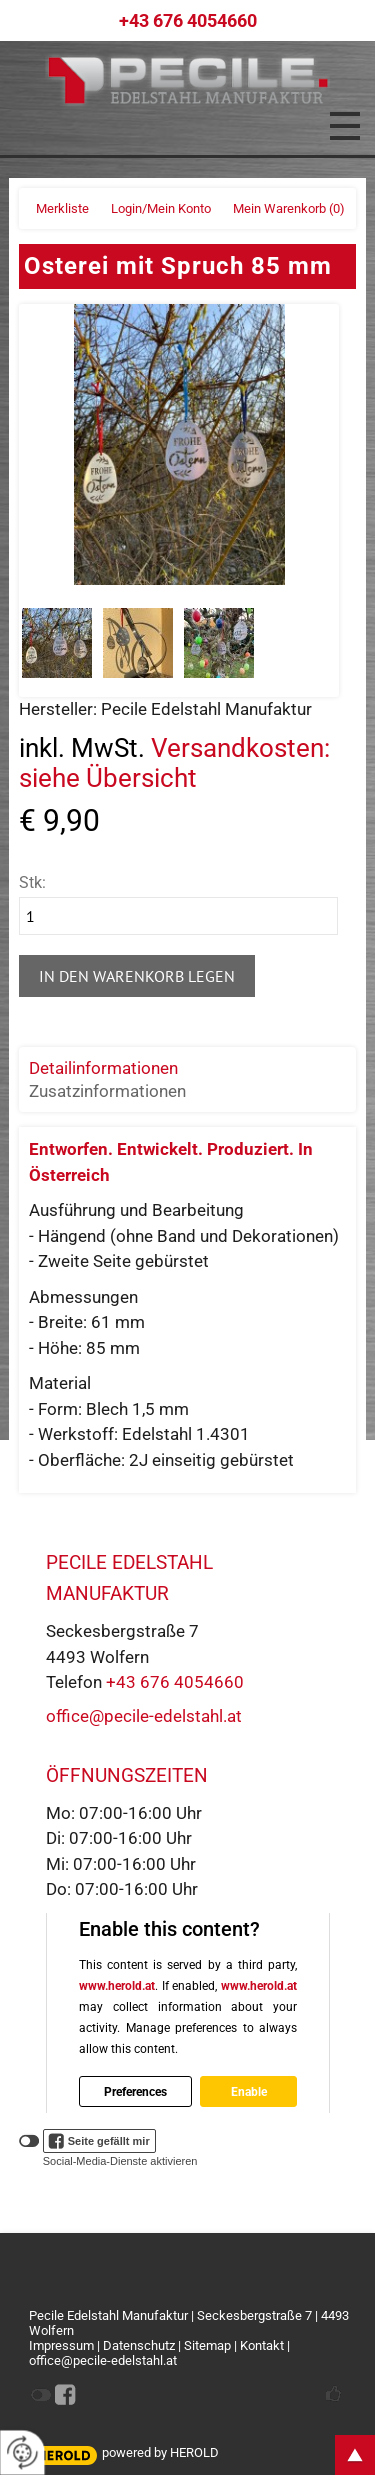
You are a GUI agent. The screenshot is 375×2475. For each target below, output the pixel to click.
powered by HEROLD (160, 2452)
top (355, 2455)
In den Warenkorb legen (137, 976)
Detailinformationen (103, 1068)
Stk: (32, 882)
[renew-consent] (22, 2452)
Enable (248, 2091)
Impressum (61, 2345)
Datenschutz (139, 2345)
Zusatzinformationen (107, 1091)
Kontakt (262, 2345)
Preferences (135, 2091)
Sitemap (207, 2345)
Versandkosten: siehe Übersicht (174, 763)
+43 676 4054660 (188, 20)
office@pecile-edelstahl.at (144, 1716)
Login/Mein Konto (161, 208)
